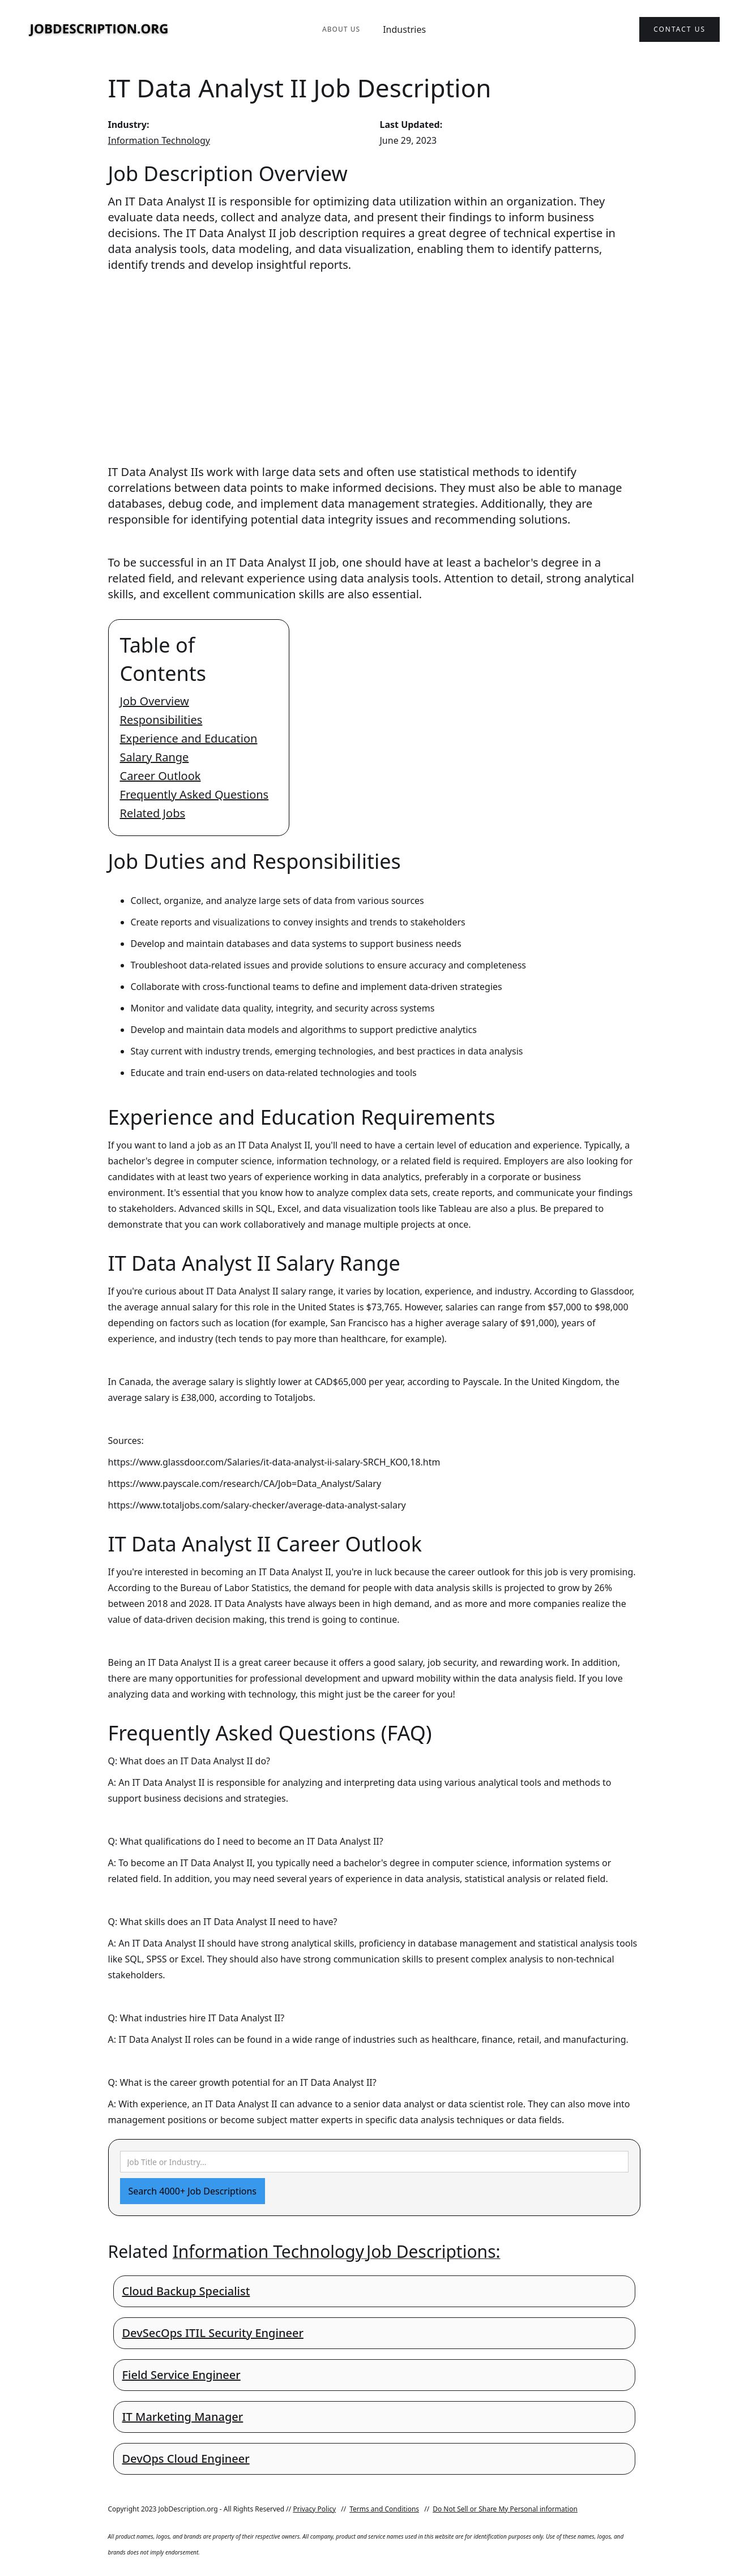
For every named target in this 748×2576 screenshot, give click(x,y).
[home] (99, 30)
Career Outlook (160, 775)
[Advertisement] (374, 357)
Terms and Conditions (384, 2509)
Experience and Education (189, 738)
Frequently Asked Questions (194, 794)
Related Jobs (153, 813)
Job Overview (154, 701)
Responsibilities (161, 719)
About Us (341, 29)
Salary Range (154, 757)
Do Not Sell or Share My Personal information (505, 2509)
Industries (404, 29)
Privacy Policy (314, 2509)
